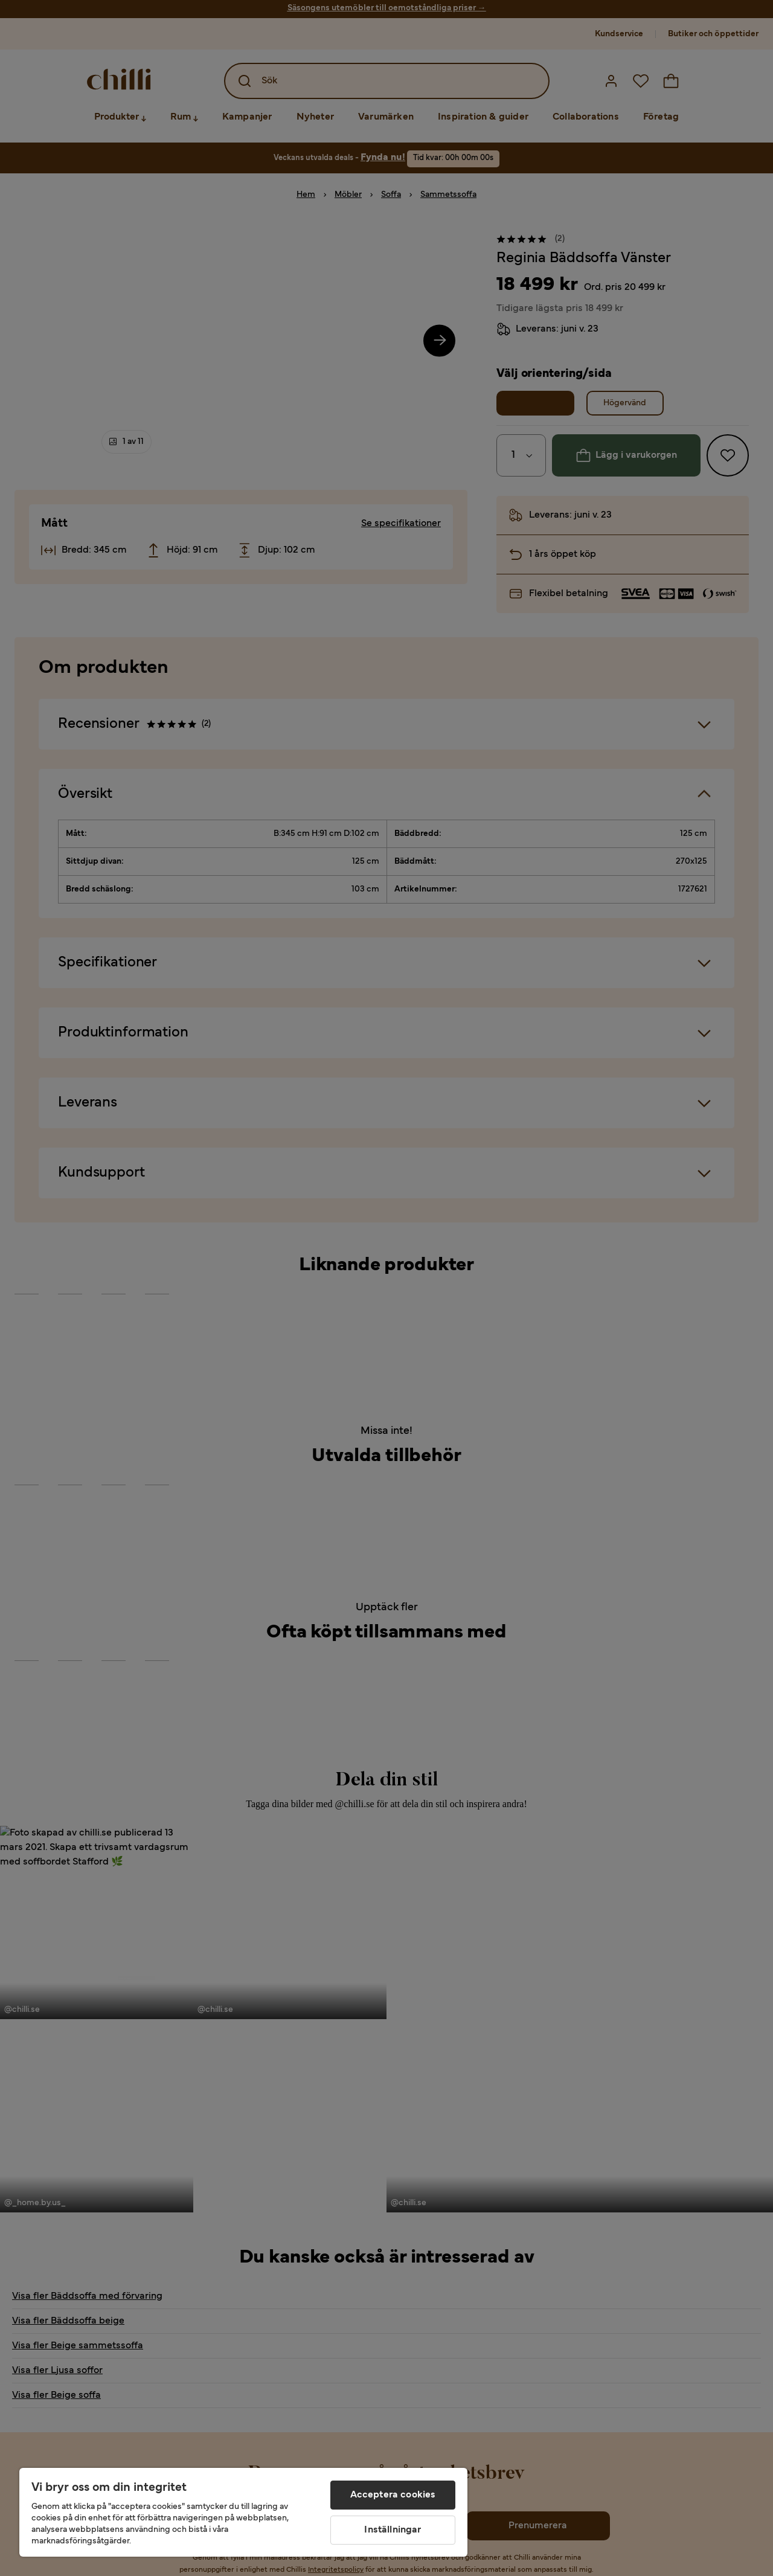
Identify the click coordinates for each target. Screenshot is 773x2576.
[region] (243, 2512)
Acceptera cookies (393, 2495)
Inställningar (392, 2530)
